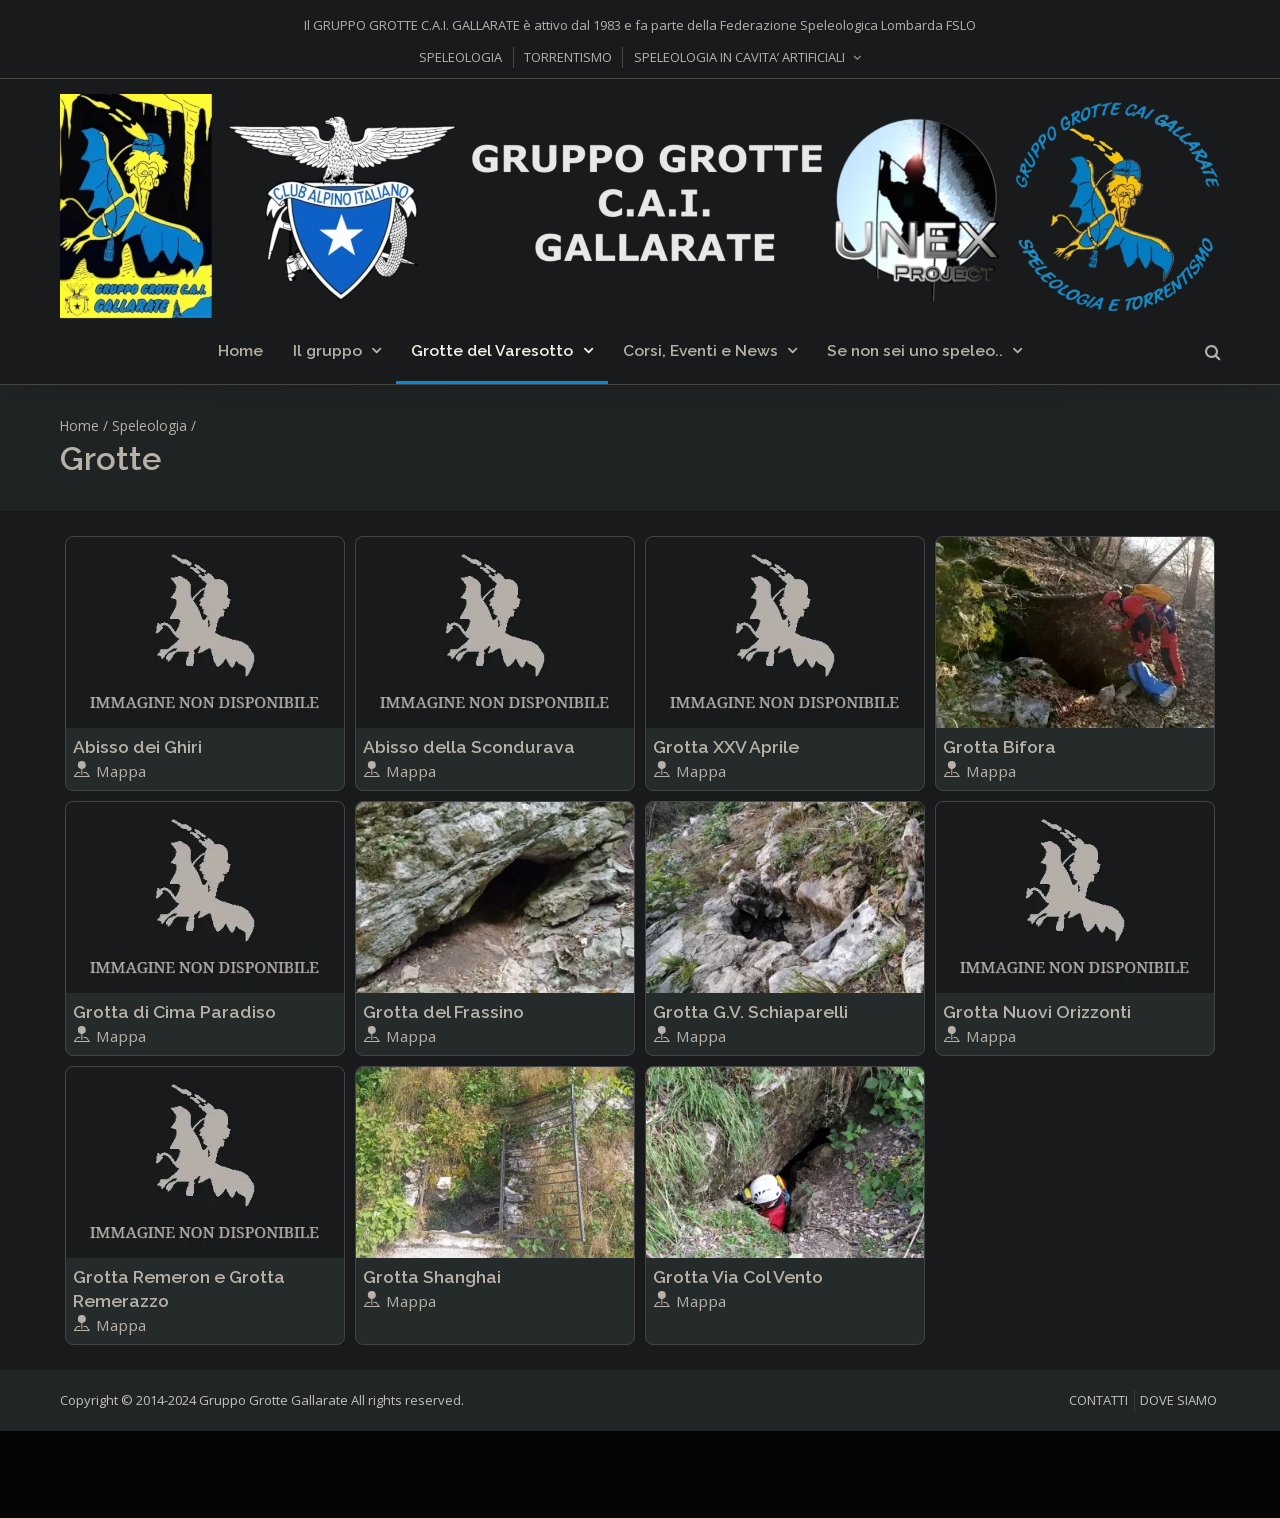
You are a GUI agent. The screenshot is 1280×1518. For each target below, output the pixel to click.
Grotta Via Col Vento (738, 1276)
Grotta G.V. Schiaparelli (750, 1011)
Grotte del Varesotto (492, 350)
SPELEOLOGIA (460, 57)
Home (240, 350)
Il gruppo (327, 350)
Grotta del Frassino (443, 1011)
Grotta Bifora (999, 746)
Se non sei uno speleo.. (915, 350)
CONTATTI (1098, 1400)
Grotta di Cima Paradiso (174, 1011)
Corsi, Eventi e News (700, 350)
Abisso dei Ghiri (137, 746)
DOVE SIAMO (1178, 1400)
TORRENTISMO (568, 57)
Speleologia (149, 425)
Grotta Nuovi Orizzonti (1037, 1011)
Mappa (109, 771)
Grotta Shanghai (432, 1276)
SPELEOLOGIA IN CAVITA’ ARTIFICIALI (739, 57)
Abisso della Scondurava (469, 746)
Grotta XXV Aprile (726, 746)
